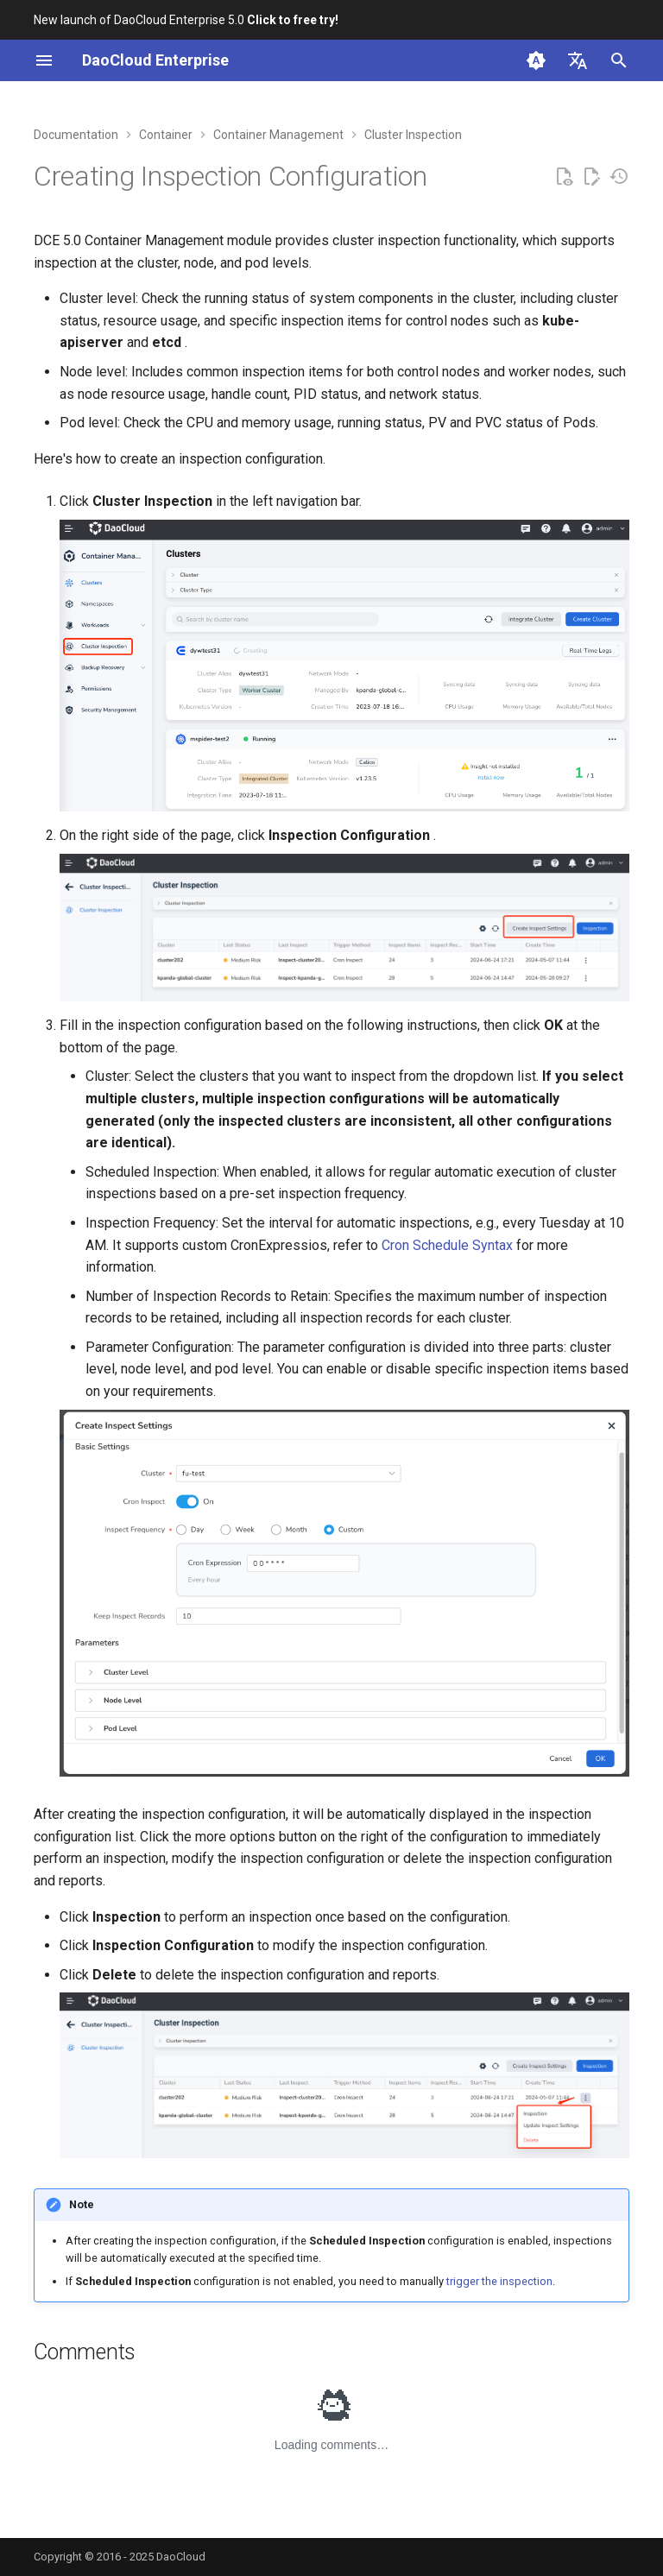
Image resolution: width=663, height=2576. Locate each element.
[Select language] (577, 60)
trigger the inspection (499, 2281)
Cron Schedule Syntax (447, 1245)
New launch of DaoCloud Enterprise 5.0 (186, 20)
